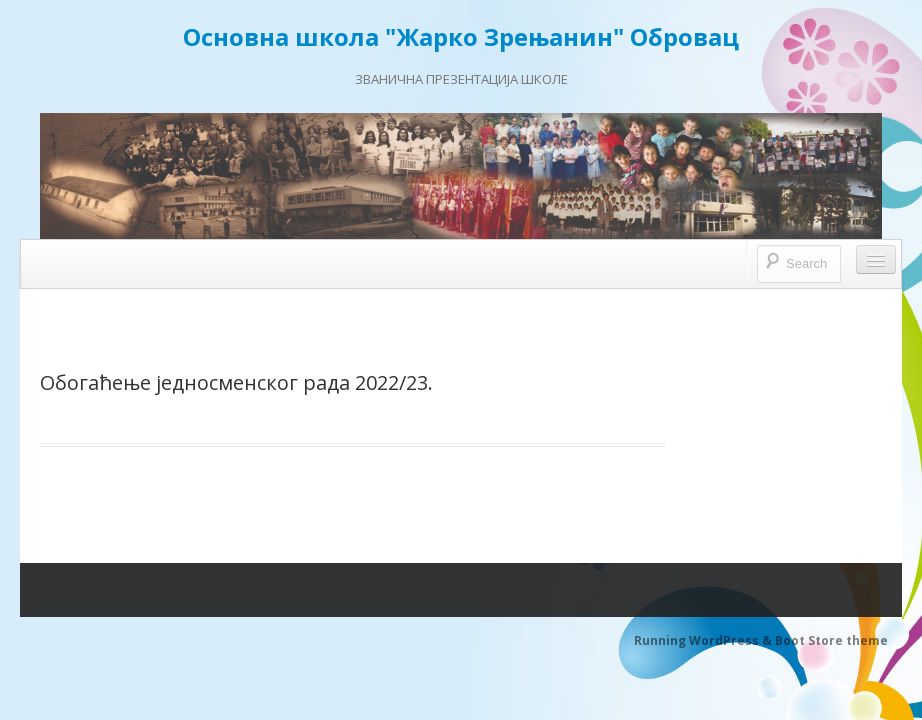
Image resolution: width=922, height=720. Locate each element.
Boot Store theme (831, 640)
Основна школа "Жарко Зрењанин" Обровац (461, 36)
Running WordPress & (704, 640)
